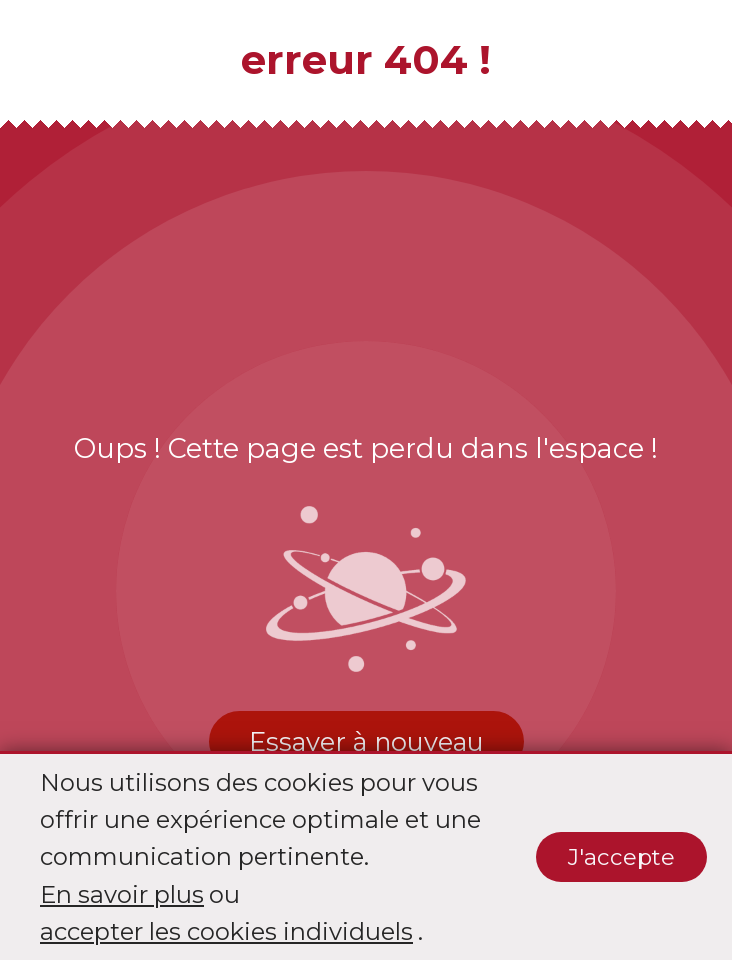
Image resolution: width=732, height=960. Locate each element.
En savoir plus (122, 894)
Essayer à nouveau (366, 741)
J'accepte (621, 857)
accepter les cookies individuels (226, 931)
